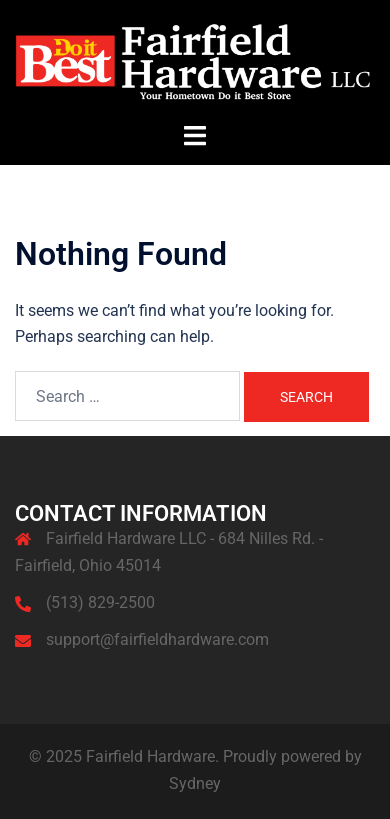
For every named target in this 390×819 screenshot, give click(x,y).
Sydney (195, 783)
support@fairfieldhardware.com (157, 639)
